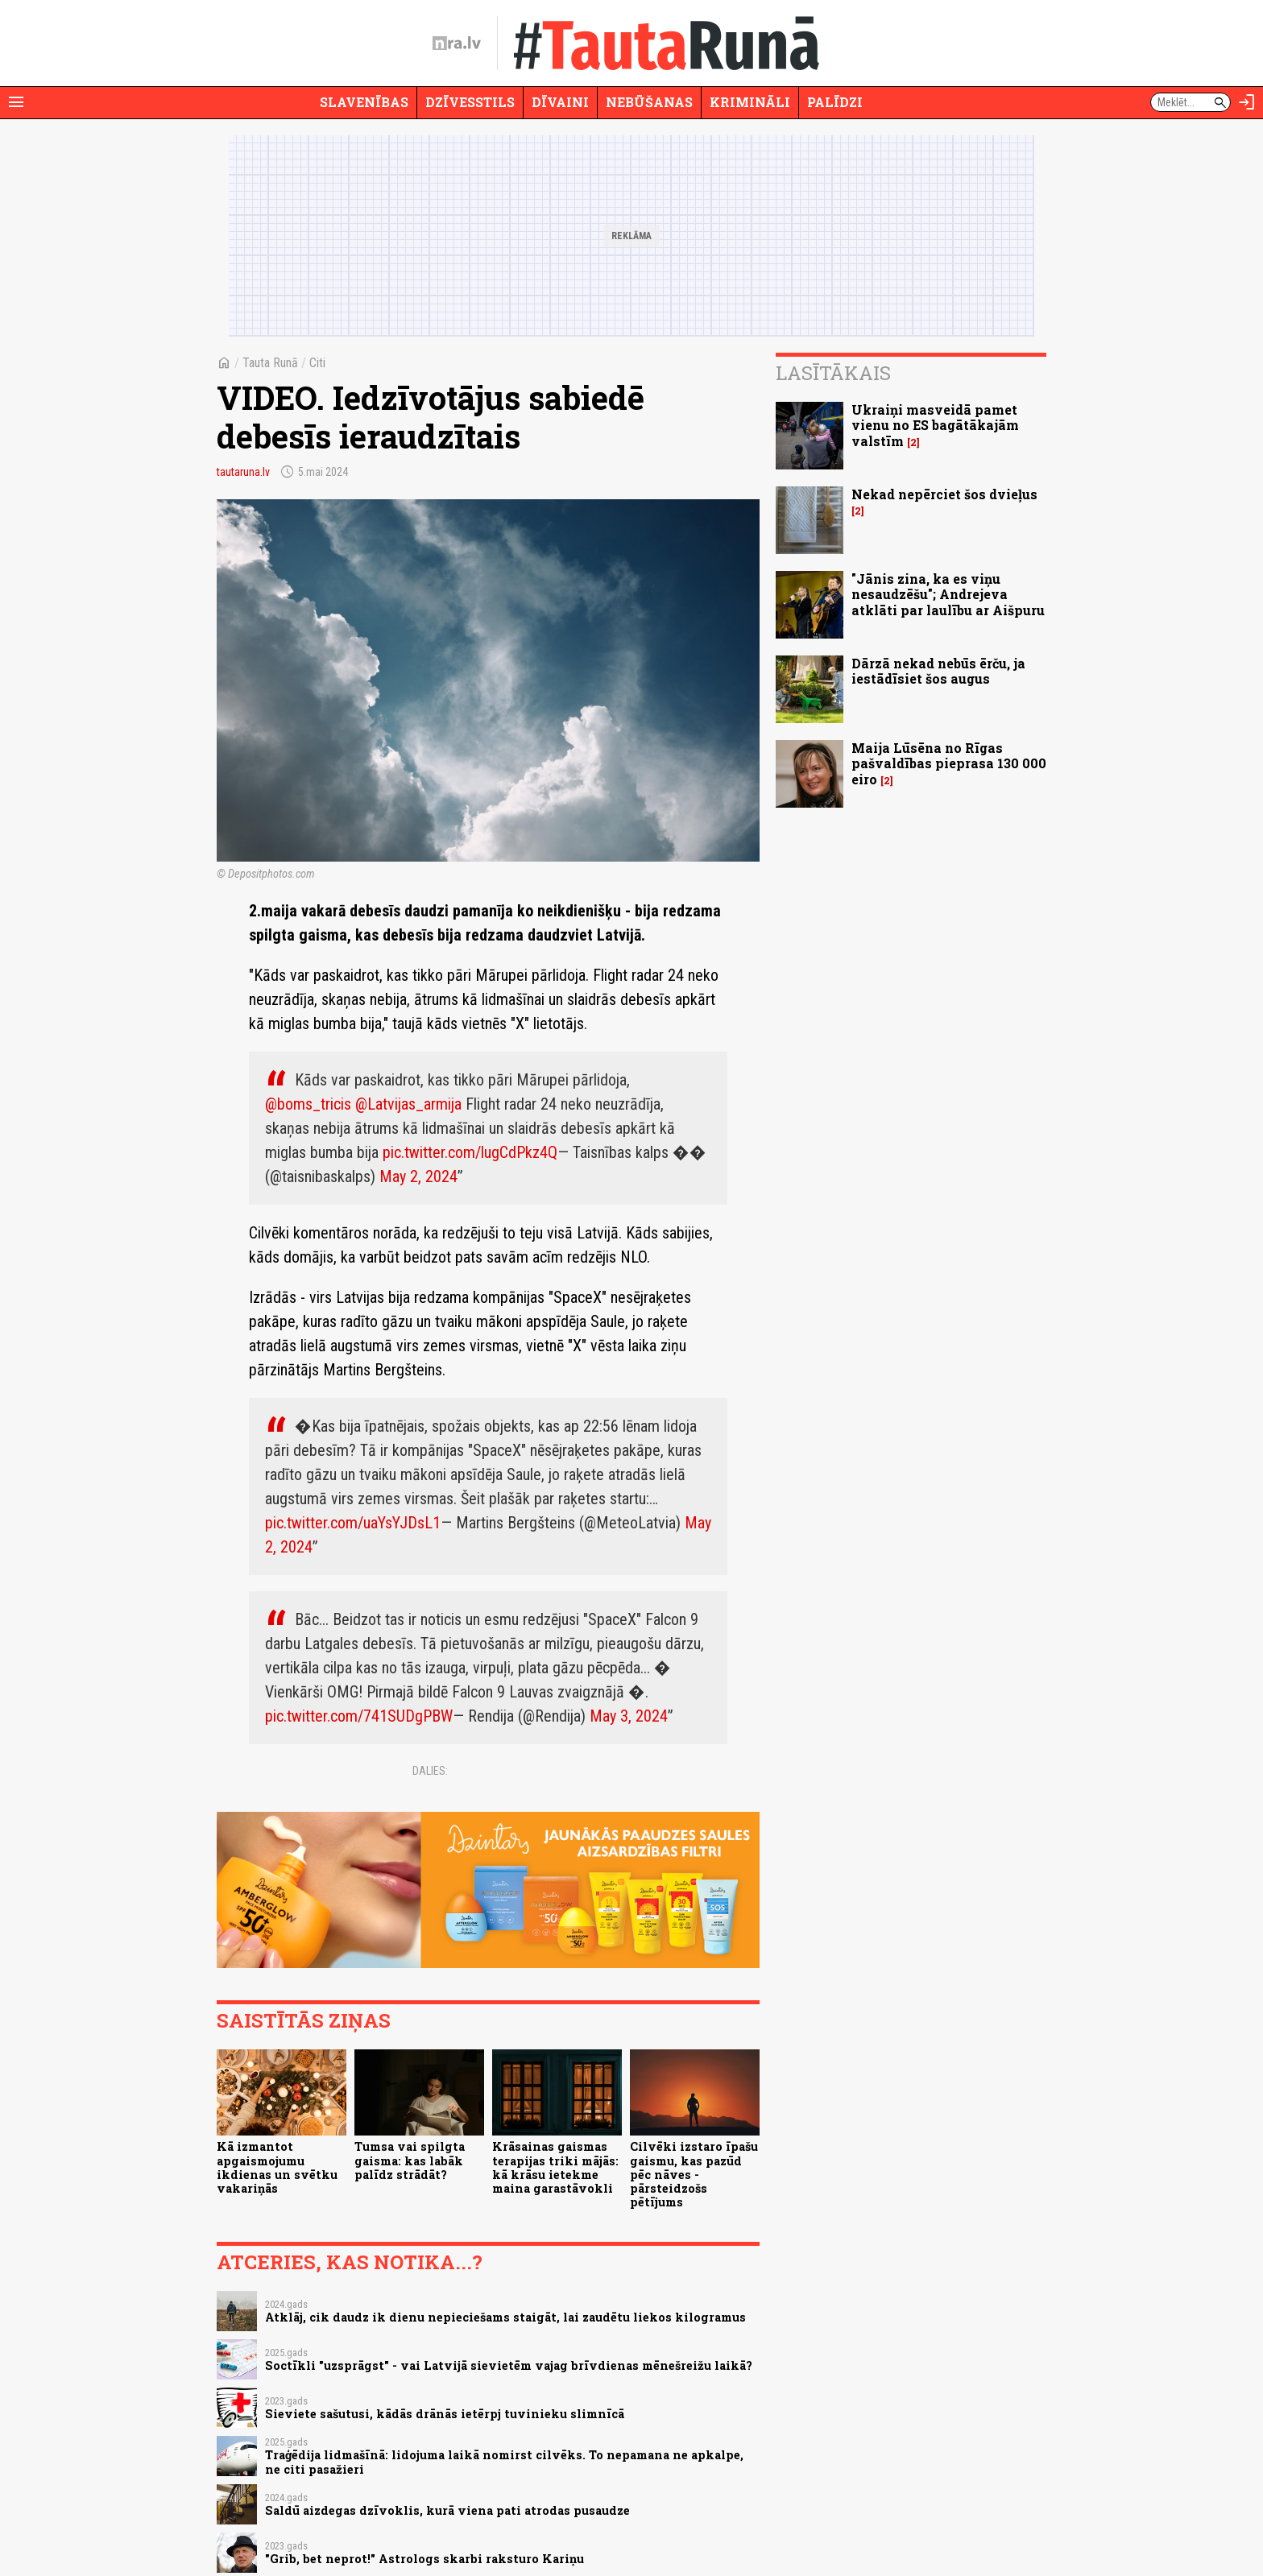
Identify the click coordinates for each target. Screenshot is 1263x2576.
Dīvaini (560, 101)
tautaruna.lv (243, 471)
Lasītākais (833, 373)
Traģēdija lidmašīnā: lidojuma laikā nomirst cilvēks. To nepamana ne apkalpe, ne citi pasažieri (504, 2461)
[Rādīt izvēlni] (16, 102)
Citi (317, 362)
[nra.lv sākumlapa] (457, 43)
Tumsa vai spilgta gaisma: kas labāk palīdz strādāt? (409, 2160)
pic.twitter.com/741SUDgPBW (359, 1716)
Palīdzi (835, 101)
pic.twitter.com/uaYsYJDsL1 (353, 1522)
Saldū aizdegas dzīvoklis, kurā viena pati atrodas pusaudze (447, 2510)
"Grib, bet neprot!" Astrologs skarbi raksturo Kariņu (424, 2558)
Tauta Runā (270, 362)
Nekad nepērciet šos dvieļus (944, 494)
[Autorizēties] (1247, 102)
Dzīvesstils (470, 101)
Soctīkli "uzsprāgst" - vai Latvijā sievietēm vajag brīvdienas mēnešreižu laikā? (508, 2365)
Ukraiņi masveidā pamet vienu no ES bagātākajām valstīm (935, 425)
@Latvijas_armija (408, 1104)
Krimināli (750, 101)
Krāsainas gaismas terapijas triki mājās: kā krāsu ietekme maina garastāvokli (555, 2167)
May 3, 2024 (629, 1716)
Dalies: (430, 1770)
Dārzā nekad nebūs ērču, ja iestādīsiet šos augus (938, 671)
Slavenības (364, 101)
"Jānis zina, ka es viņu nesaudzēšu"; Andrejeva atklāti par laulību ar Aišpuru (948, 594)
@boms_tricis (308, 1104)
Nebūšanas (649, 101)
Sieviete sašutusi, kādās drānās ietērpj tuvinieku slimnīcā (444, 2413)
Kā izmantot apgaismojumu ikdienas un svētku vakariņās (277, 2167)
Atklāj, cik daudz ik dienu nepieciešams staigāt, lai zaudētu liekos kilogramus (505, 2317)
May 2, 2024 (418, 1176)
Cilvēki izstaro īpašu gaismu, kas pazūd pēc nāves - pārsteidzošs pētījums (694, 2174)
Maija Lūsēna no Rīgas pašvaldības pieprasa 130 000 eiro (948, 763)
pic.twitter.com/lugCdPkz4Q (470, 1152)
